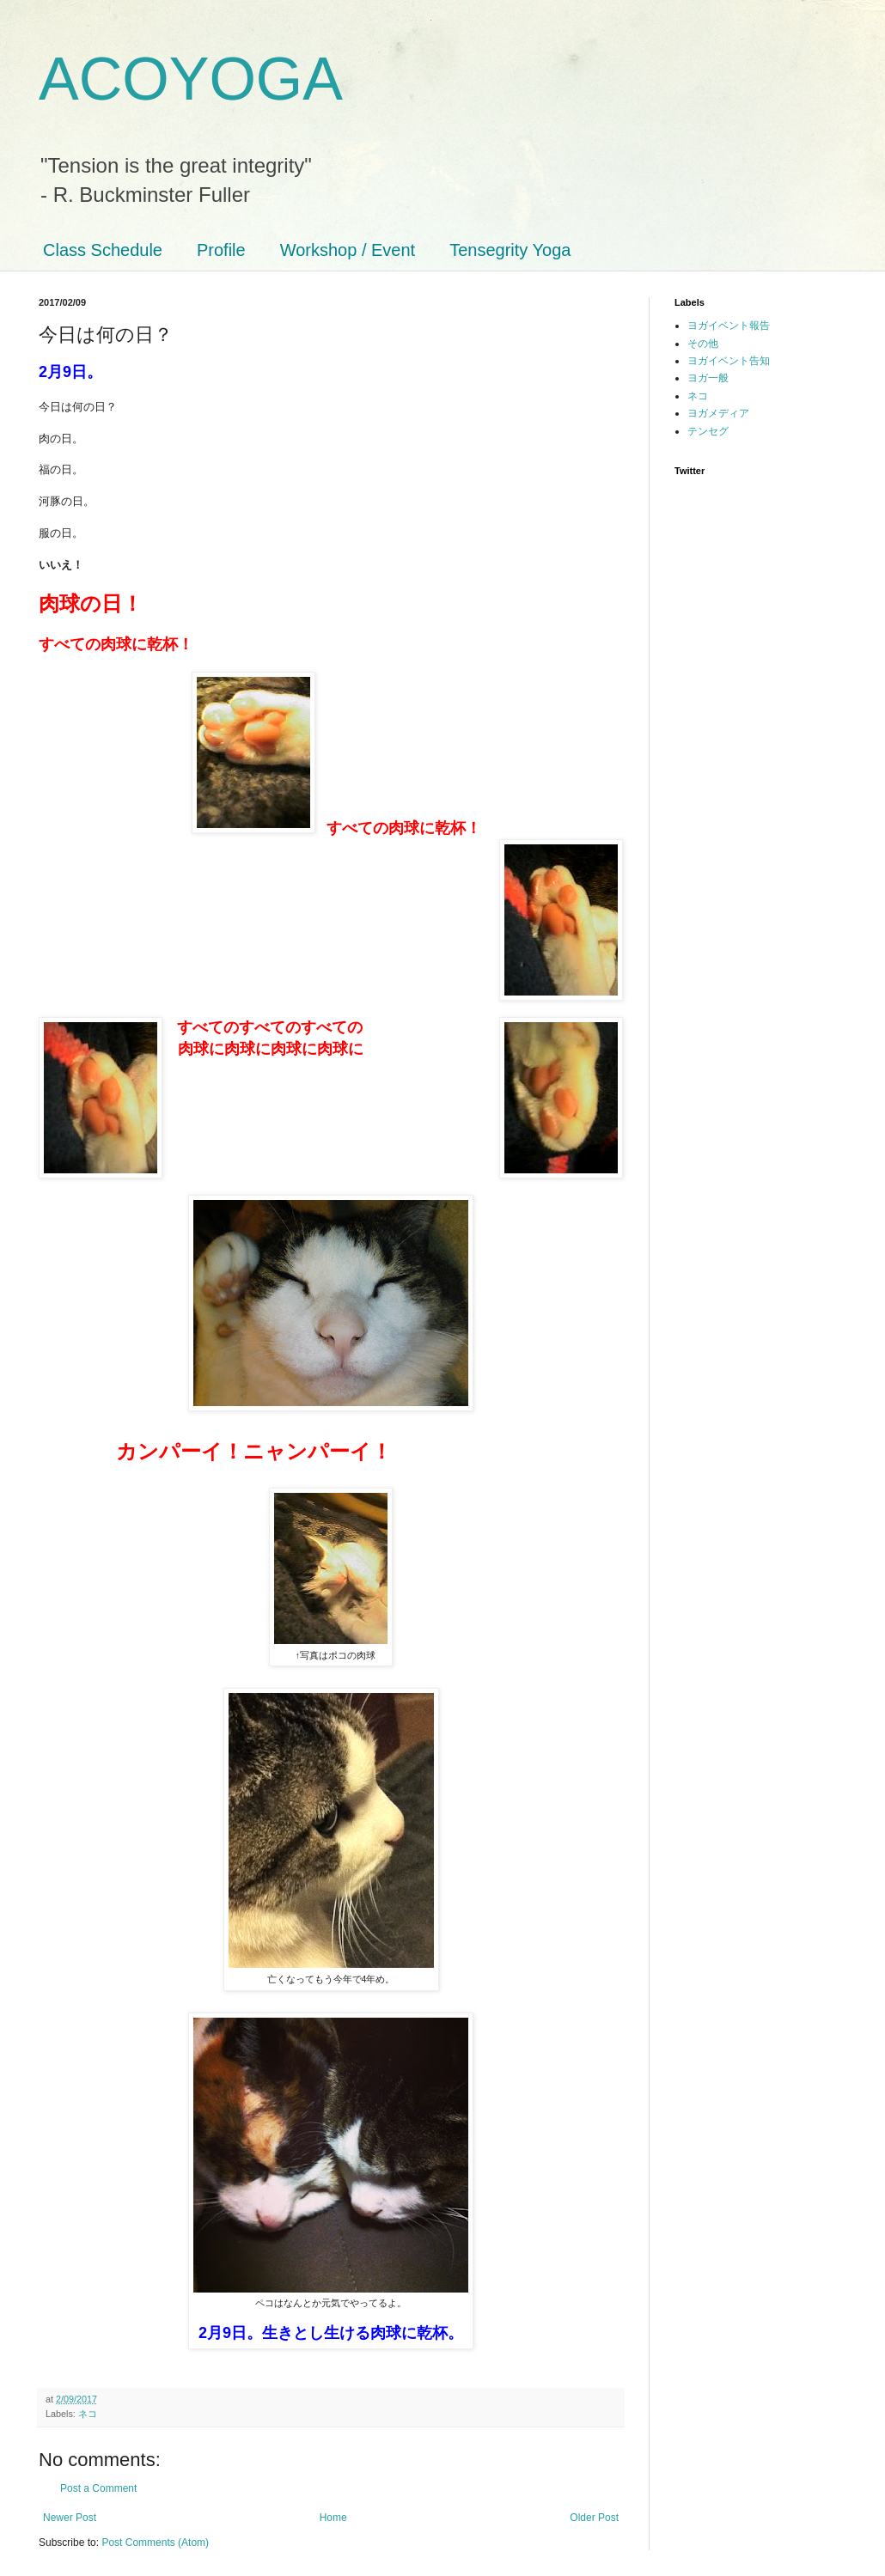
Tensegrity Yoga (510, 250)
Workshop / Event (347, 250)
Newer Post (69, 2518)
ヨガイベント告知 (728, 361)
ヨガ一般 (708, 378)
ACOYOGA (191, 79)
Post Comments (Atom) (155, 2542)
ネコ (87, 2414)
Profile (221, 250)
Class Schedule (102, 250)
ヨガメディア (718, 413)
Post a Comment (98, 2488)
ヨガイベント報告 (728, 326)
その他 (702, 344)
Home (333, 2518)
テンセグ (708, 431)
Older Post (594, 2518)
